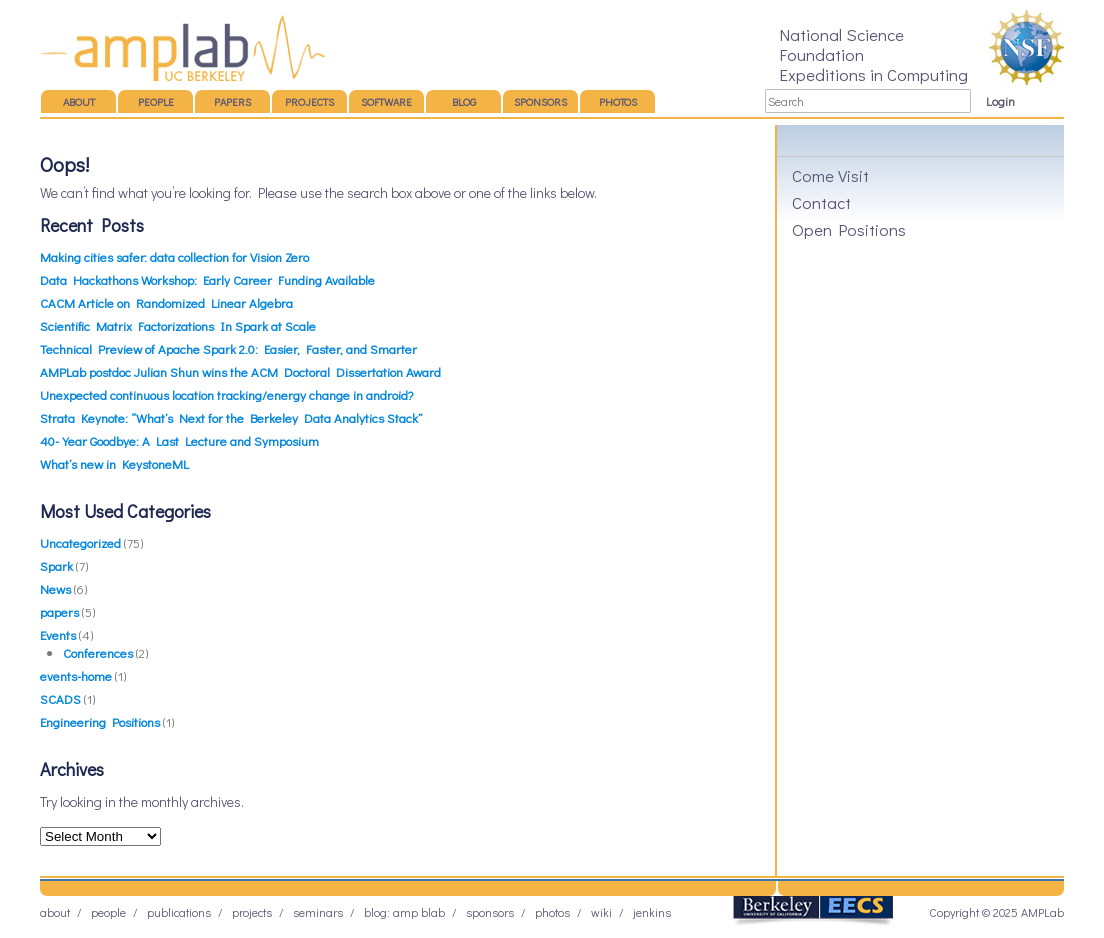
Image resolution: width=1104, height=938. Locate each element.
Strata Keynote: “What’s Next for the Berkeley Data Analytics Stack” (231, 417)
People (156, 101)
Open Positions (849, 229)
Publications (179, 912)
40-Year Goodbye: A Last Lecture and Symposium (179, 440)
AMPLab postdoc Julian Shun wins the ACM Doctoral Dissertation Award (240, 371)
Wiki (601, 912)
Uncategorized (80, 542)
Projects (309, 101)
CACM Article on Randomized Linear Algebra (166, 302)
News (55, 588)
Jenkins (652, 912)
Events (58, 634)
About (79, 101)
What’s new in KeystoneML (114, 463)
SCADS (60, 698)
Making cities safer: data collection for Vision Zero (174, 256)
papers (59, 611)
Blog (464, 101)
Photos (618, 101)
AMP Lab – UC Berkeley (182, 48)
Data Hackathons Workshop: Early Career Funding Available (207, 279)
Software (386, 101)
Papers (232, 101)
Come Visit (830, 175)
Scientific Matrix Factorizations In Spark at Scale (178, 325)
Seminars (318, 912)
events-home (76, 675)
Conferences (98, 652)
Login (1000, 101)
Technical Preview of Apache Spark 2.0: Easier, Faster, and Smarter (228, 348)
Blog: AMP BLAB (404, 912)
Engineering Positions (100, 721)
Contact (821, 202)
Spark (56, 565)
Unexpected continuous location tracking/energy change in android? (226, 394)
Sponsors (540, 101)
